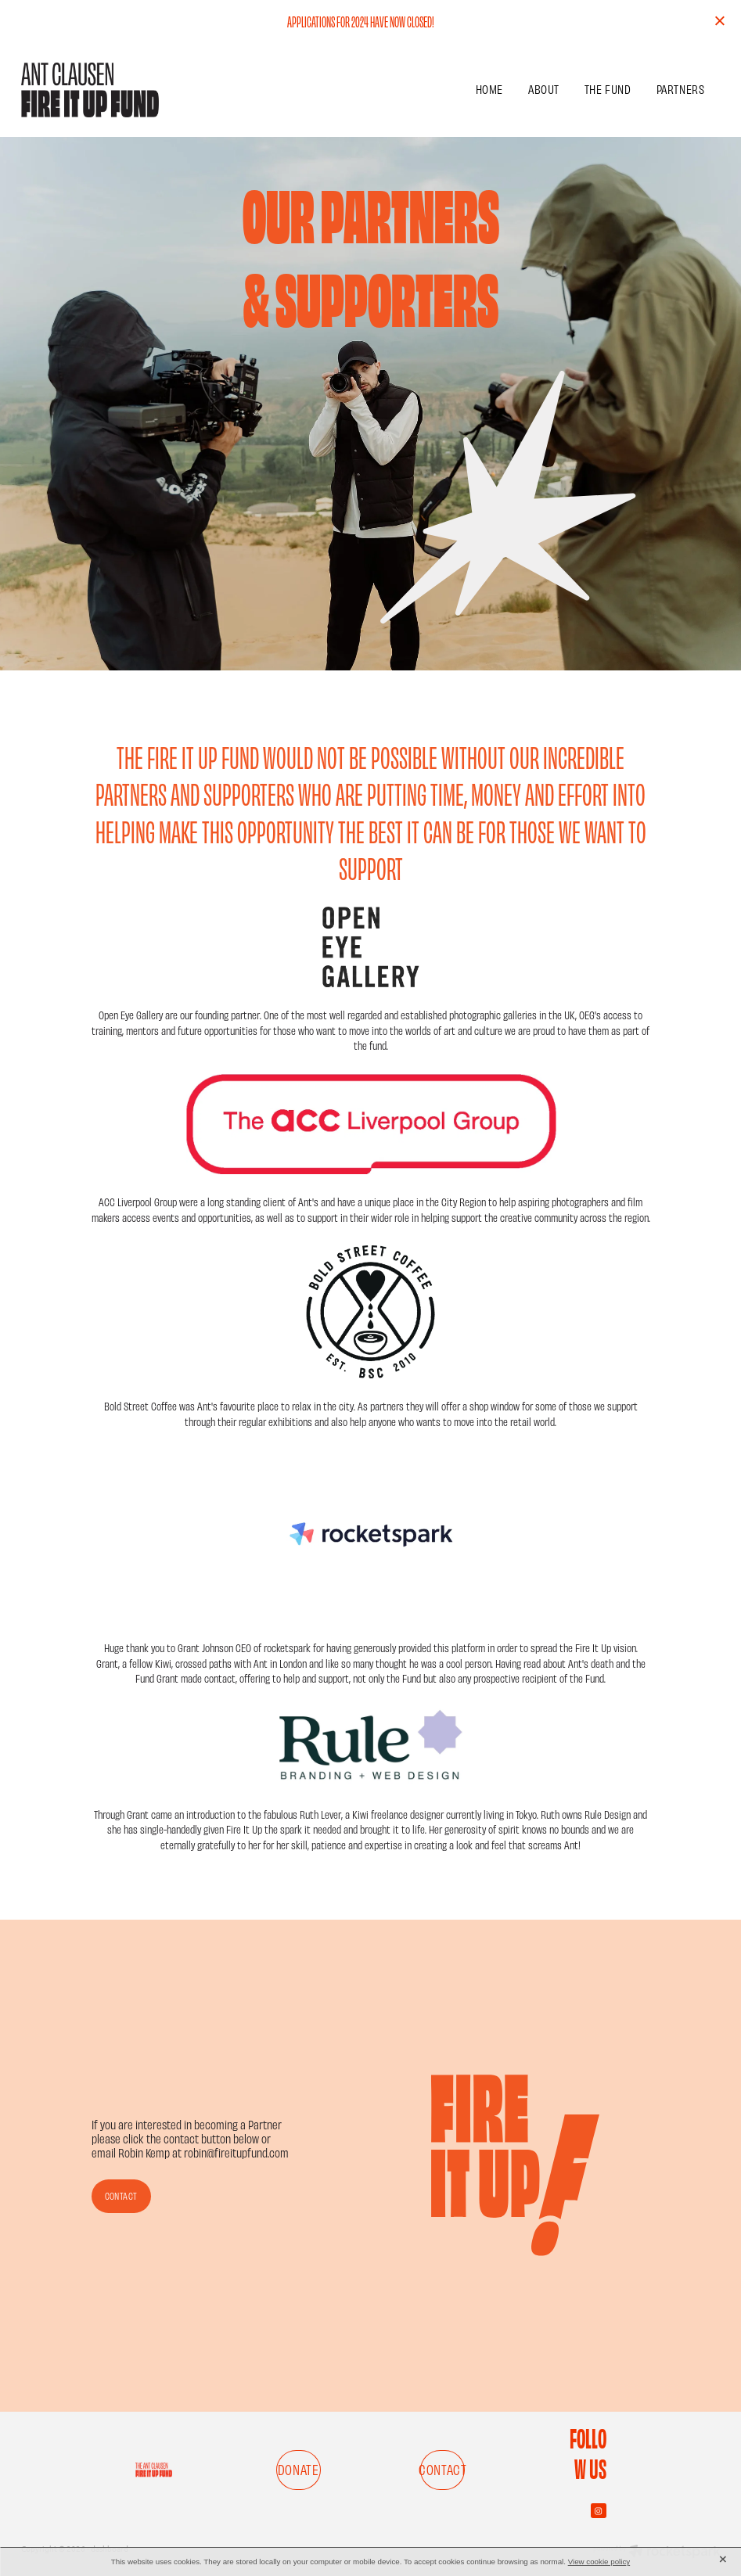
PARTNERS (680, 88)
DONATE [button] (298, 2469)
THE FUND (608, 88)
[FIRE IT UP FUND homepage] (91, 90)
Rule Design (608, 1814)
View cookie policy (599, 2561)
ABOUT (543, 88)
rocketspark (287, 1647)
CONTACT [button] (121, 2195)
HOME (489, 88)
